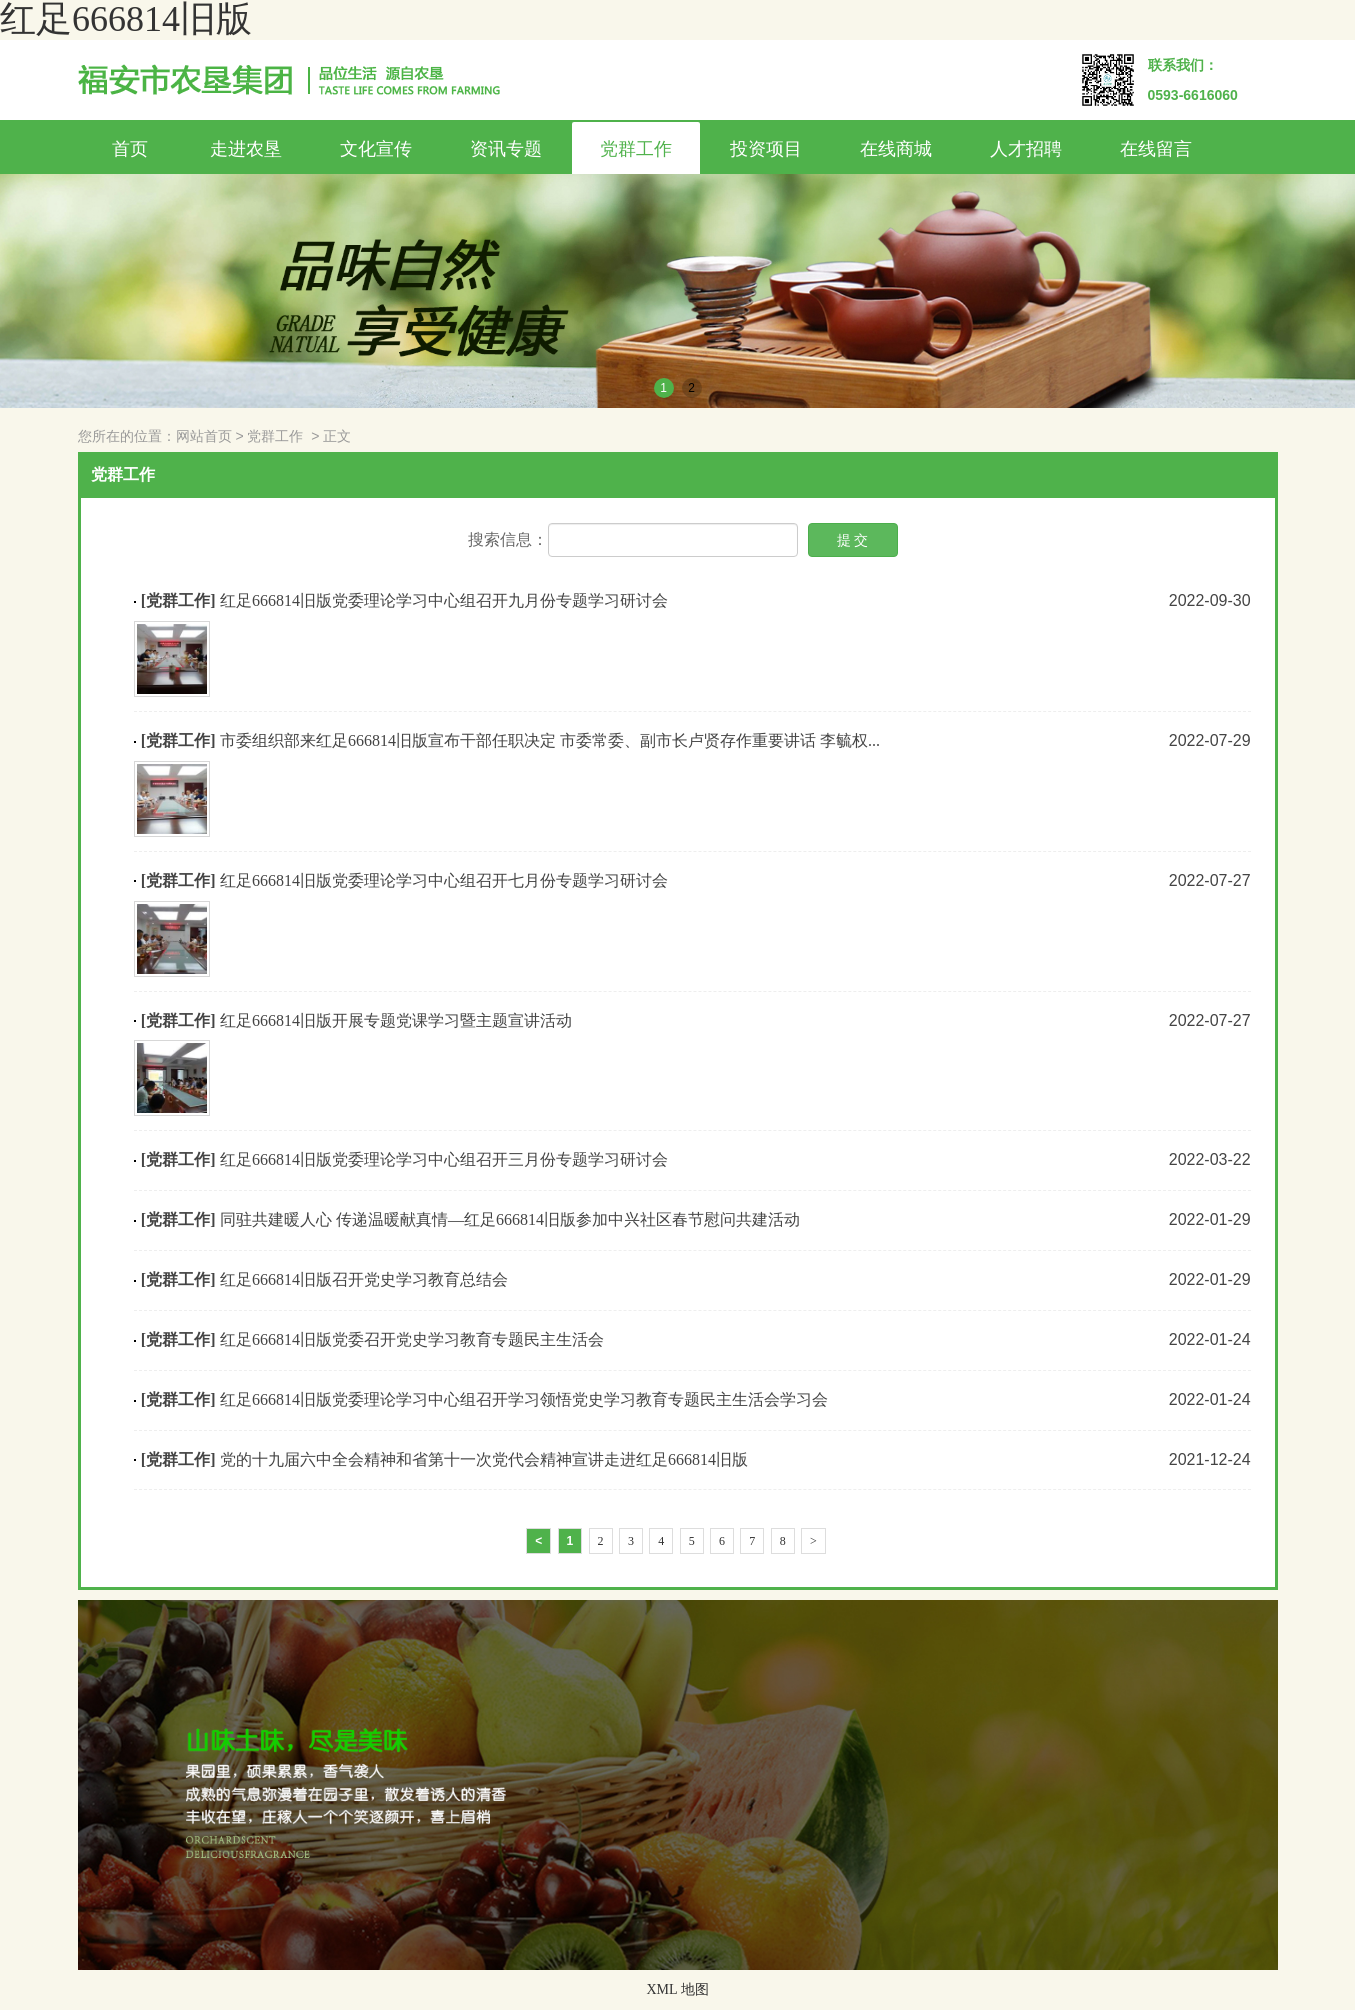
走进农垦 (246, 149)
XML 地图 (677, 1989)
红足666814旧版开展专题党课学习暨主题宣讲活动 (396, 1020)
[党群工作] (178, 600)
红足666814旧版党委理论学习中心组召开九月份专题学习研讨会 (444, 600)
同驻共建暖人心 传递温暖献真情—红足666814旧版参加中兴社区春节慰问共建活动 (510, 1219)
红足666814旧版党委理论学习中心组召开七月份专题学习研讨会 (444, 880)
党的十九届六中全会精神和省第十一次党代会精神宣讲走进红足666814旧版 (484, 1459)
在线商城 (896, 149)
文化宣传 (376, 149)
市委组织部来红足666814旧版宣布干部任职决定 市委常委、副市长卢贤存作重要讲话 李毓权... (550, 740)
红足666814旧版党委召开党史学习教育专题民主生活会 (412, 1339)
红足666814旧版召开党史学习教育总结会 (364, 1279)
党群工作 (636, 149)
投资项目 (766, 149)
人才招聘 (1026, 149)
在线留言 (1156, 149)
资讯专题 (506, 149)
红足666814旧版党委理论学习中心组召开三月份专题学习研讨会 (444, 1159)
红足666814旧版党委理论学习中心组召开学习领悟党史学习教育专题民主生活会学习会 (524, 1399)
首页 (130, 149)
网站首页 (204, 436)
